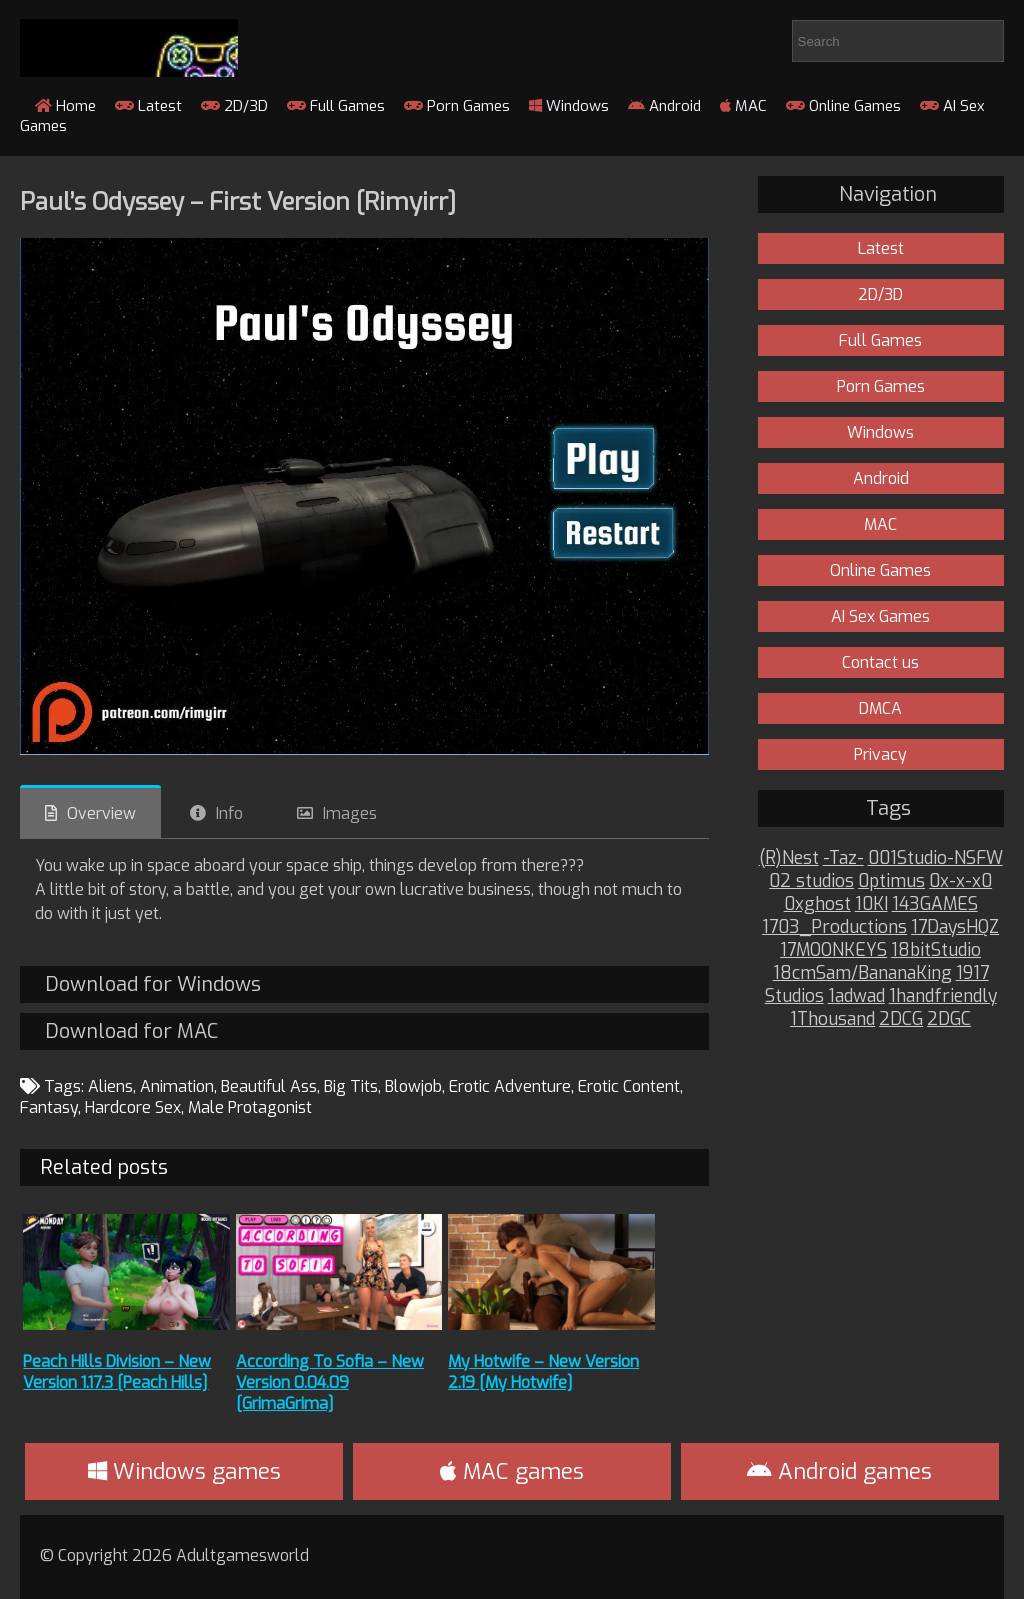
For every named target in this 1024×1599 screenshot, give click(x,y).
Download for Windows (153, 984)
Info (229, 813)
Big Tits (351, 1086)
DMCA (880, 708)
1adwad (856, 996)
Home (65, 106)
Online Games (843, 106)
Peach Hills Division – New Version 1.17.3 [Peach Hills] (117, 1372)
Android (664, 106)
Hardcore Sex (133, 1107)
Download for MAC (131, 1031)
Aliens (110, 1086)
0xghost (817, 904)
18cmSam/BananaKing (862, 973)
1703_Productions (834, 927)
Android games (839, 1471)
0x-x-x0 (960, 881)
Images (350, 813)
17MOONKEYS (833, 950)
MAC (743, 106)
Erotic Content (629, 1086)
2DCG (901, 1019)
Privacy (880, 754)
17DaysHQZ (955, 927)
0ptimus (891, 881)
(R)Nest (789, 858)
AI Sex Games (880, 616)
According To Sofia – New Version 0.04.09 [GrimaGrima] (330, 1382)
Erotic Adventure (510, 1086)
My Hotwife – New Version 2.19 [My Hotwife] (543, 1372)
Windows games (184, 1471)
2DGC (949, 1019)
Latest (148, 106)
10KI (871, 904)
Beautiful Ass (269, 1086)
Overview (101, 813)
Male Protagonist (250, 1107)
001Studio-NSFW (935, 858)
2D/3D (234, 106)
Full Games (336, 106)
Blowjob (413, 1086)
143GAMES (935, 904)
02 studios (811, 881)
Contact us (880, 662)
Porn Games (457, 106)
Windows (569, 106)
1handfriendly (943, 996)
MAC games (512, 1471)
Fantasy (49, 1107)
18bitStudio (936, 950)
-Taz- (843, 858)
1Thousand (832, 1019)
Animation (177, 1086)
